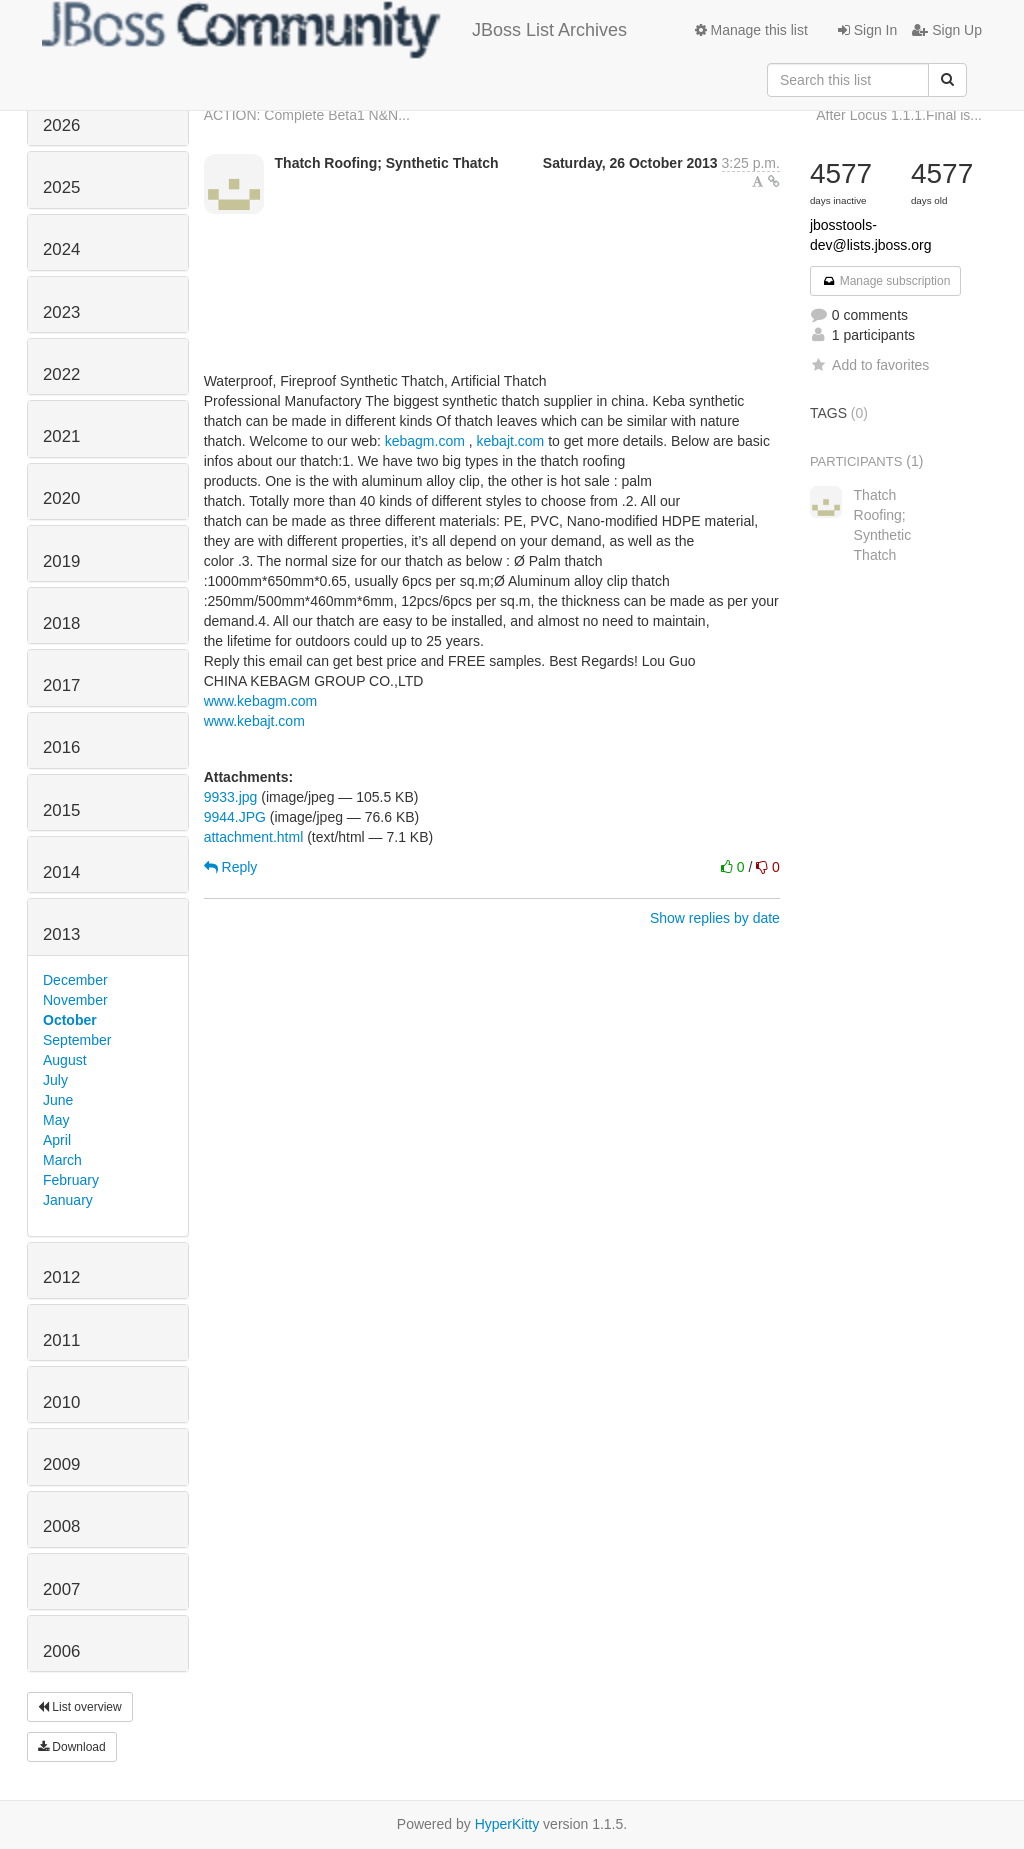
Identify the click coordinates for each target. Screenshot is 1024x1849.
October (70, 1020)
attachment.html (254, 837)
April (57, 1140)
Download (72, 1747)
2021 (61, 436)
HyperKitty (507, 1824)
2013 (61, 934)
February (71, 1180)
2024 (61, 249)
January (68, 1200)
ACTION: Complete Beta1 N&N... (307, 115)
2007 (61, 1589)
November (75, 1000)
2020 (61, 498)
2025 (61, 187)
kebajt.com (511, 441)
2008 (61, 1526)
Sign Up (947, 30)
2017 (61, 685)
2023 (61, 312)
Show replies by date (715, 918)
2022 (61, 374)
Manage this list (751, 30)
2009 (61, 1464)
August (65, 1060)
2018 (61, 623)
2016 (61, 747)
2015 (61, 810)
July (55, 1080)
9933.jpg (231, 797)
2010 (61, 1402)
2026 (61, 125)
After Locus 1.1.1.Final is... (899, 115)
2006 (61, 1651)
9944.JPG (235, 817)
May (56, 1120)
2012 (61, 1277)
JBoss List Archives (334, 30)
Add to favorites (869, 365)
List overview (80, 1707)
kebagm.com (425, 441)
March (62, 1160)
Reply (231, 867)
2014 (61, 872)
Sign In (867, 30)
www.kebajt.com (254, 721)
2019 (61, 561)
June (58, 1100)
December (75, 980)
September (77, 1040)
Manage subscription (886, 281)
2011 (61, 1340)
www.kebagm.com (261, 701)
